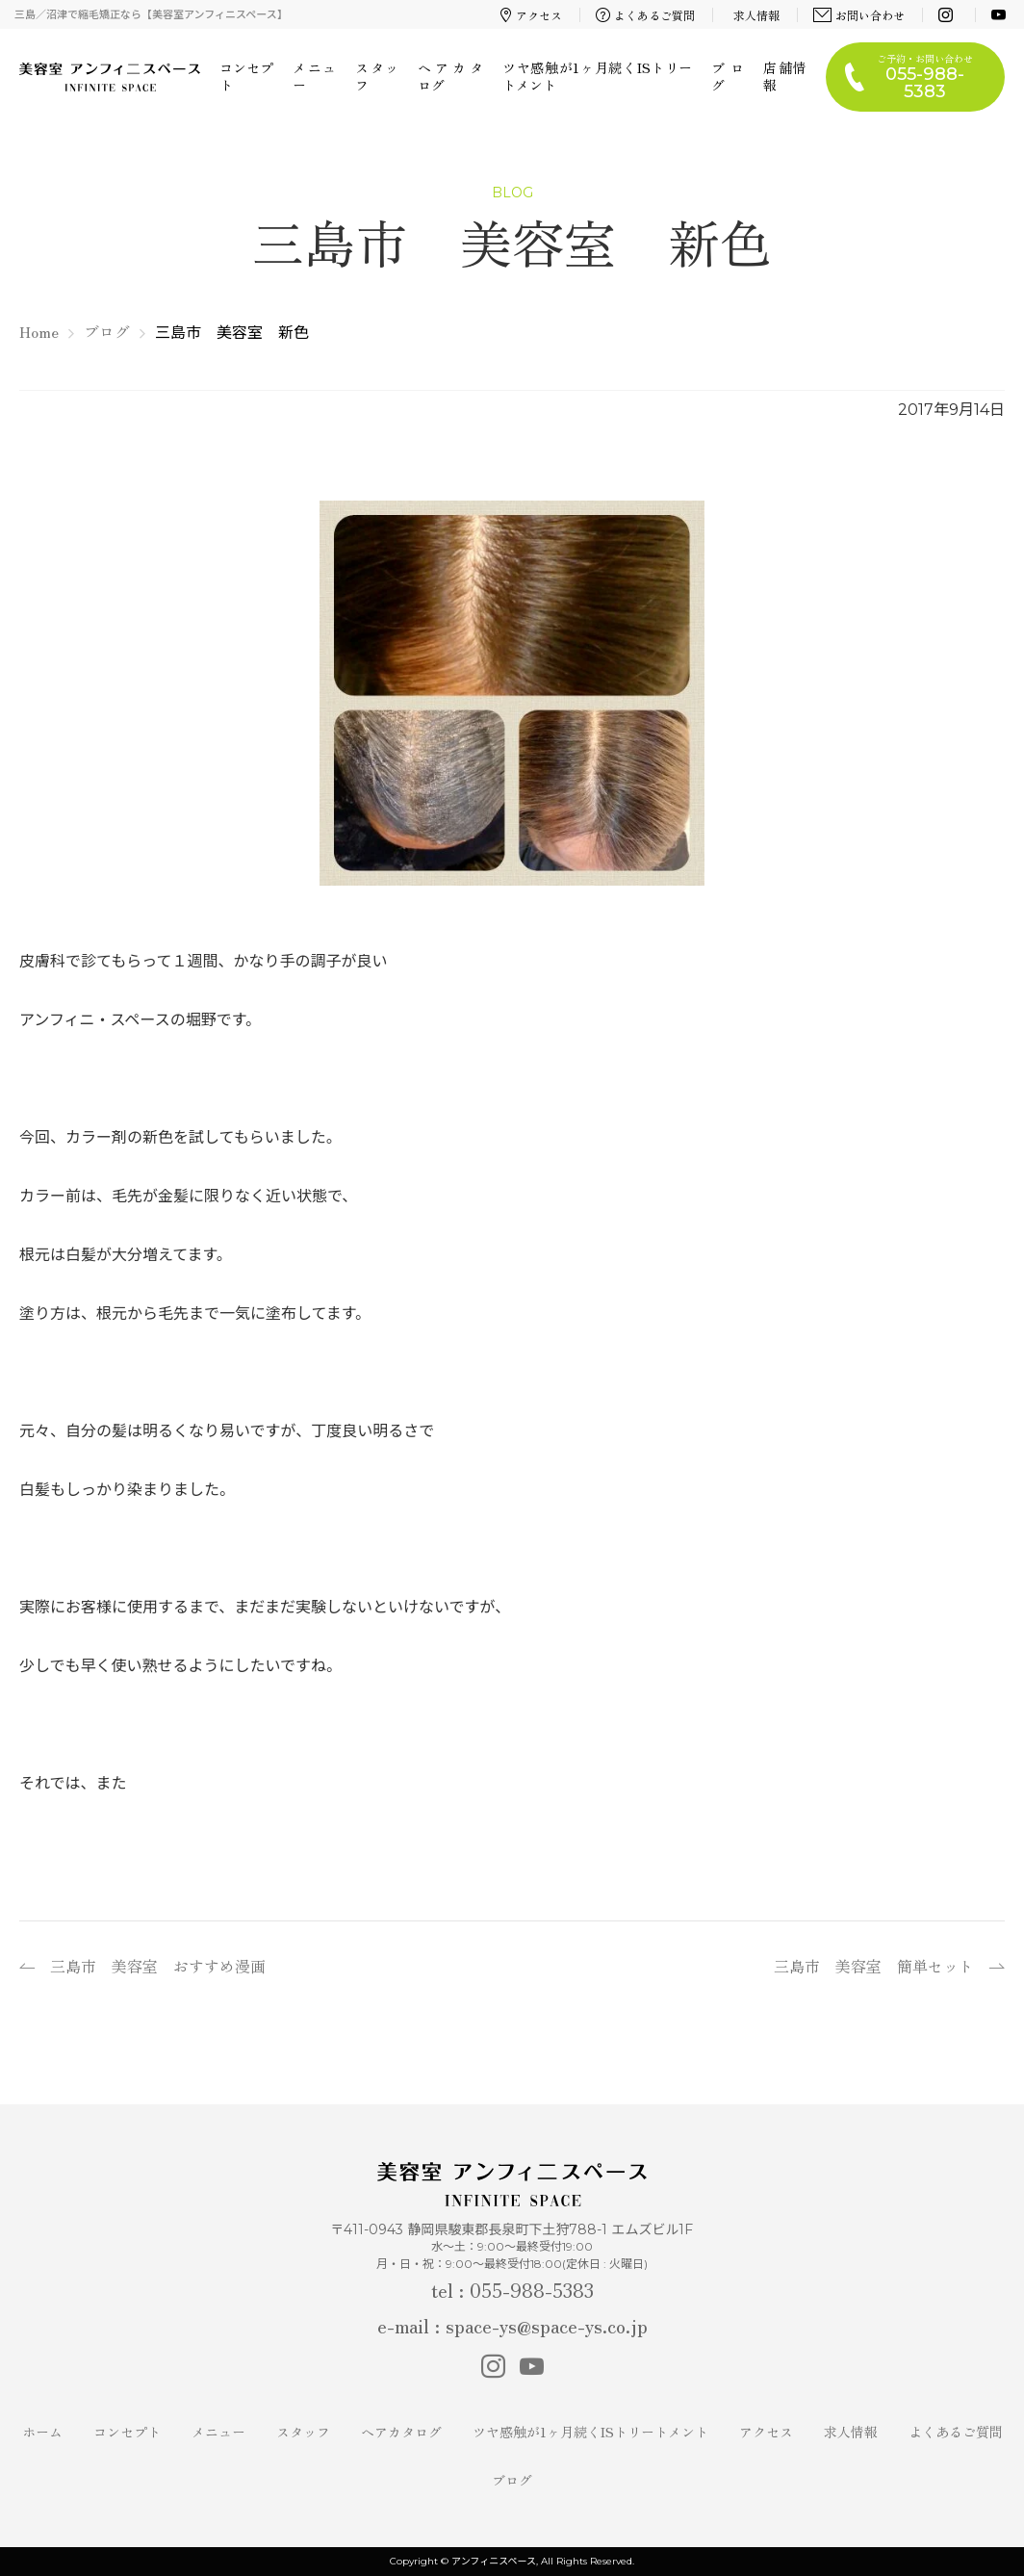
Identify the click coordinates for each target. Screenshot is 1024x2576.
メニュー (314, 76)
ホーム (42, 2431)
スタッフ (376, 76)
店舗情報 (784, 76)
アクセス (531, 15)
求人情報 (756, 15)
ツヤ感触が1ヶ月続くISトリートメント (597, 76)
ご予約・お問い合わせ (925, 76)
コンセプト (246, 76)
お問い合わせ (859, 15)
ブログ (727, 76)
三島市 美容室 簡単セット (874, 1965)
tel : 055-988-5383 (512, 2290)
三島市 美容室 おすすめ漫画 (158, 1965)
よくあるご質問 (646, 15)
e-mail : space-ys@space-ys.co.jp (512, 2325)
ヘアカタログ (450, 76)
